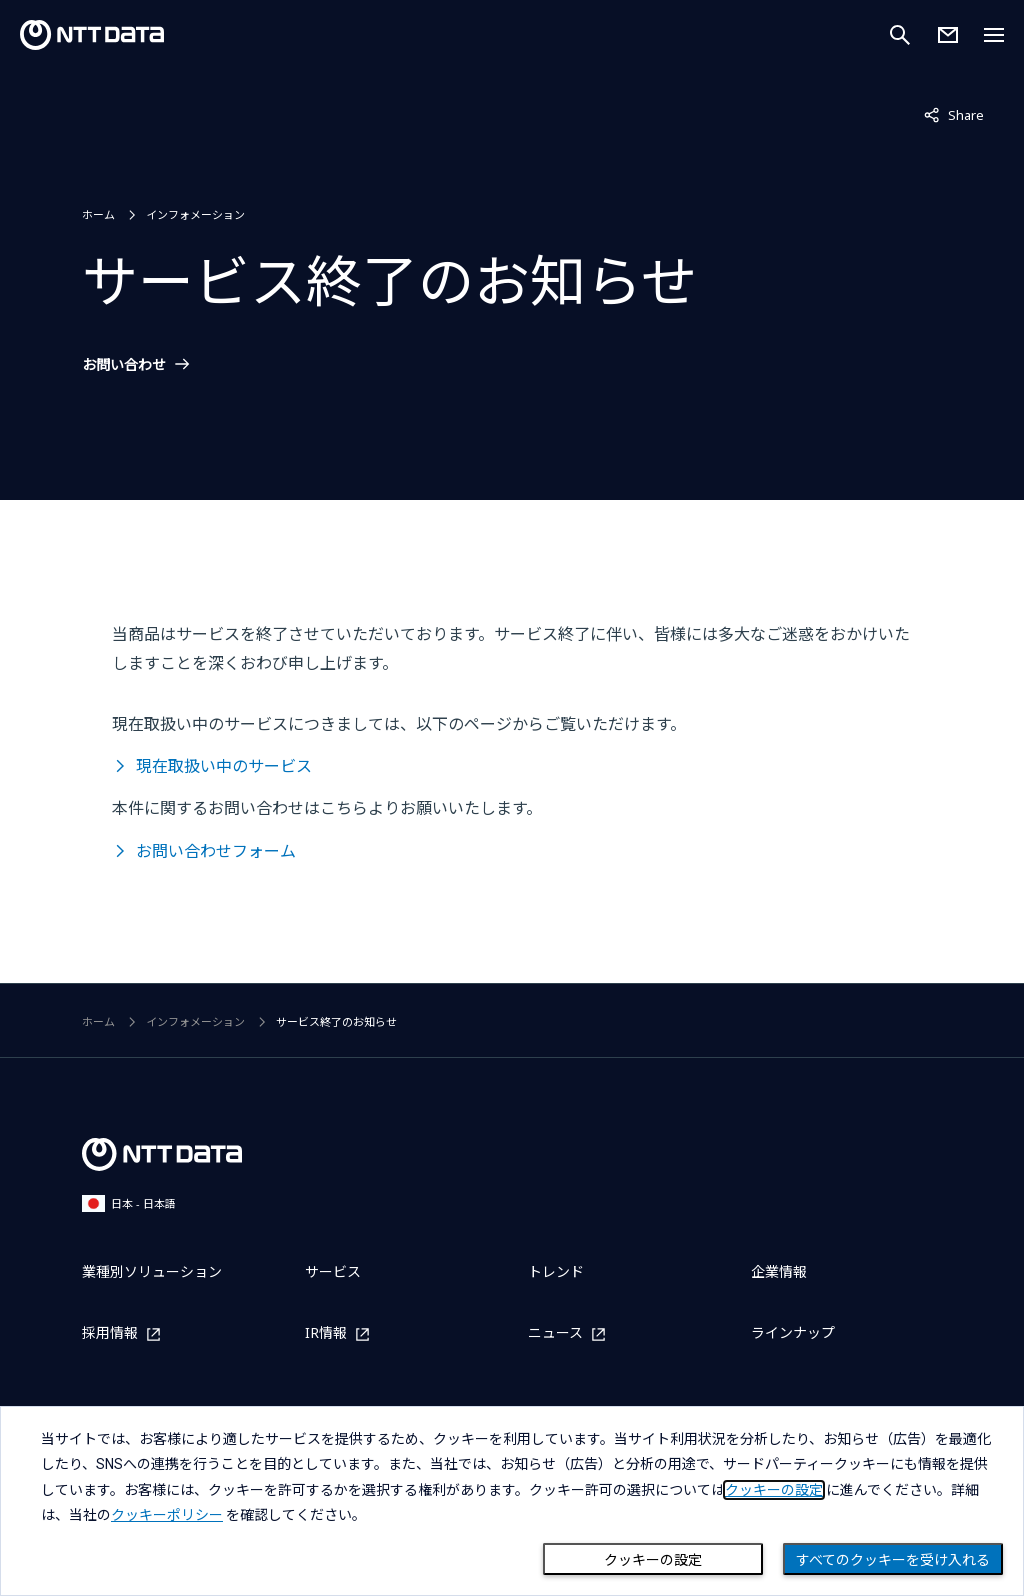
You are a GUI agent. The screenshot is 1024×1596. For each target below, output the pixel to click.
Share (954, 114)
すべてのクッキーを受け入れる (893, 1560)
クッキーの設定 (653, 1560)
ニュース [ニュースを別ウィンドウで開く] (555, 1333)
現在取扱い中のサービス (224, 766)
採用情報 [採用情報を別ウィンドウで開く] (110, 1333)
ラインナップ (793, 1332)
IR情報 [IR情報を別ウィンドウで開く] (326, 1333)
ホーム (98, 214)
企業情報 (779, 1271)
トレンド (556, 1271)
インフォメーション (195, 214)
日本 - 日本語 (129, 1203)
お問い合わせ (124, 365)
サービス (333, 1271)
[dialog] (512, 1501)
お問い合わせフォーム (216, 851)
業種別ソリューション (152, 1271)
